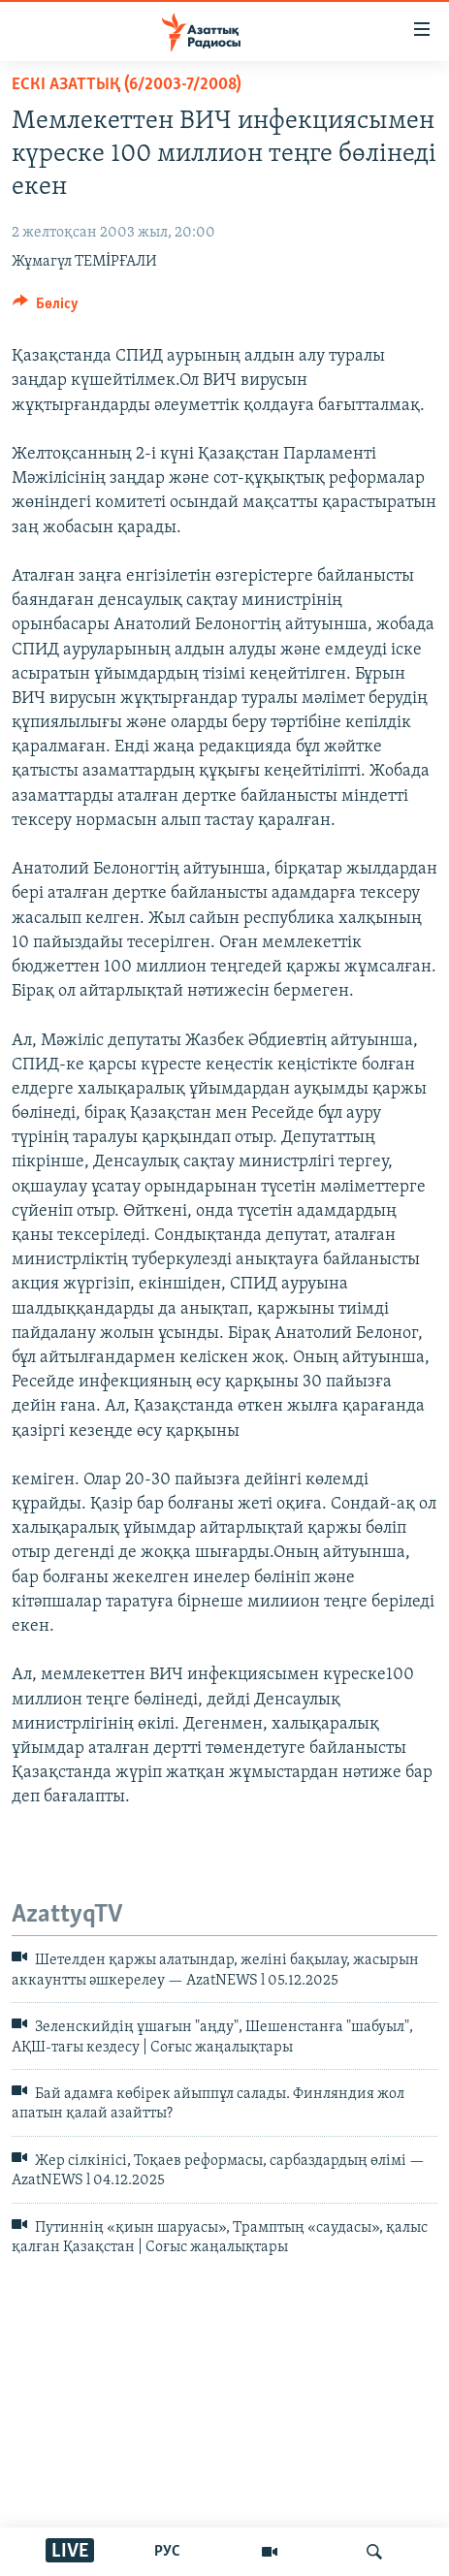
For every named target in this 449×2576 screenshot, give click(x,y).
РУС (167, 2552)
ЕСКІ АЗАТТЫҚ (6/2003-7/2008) (126, 85)
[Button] (46, 308)
